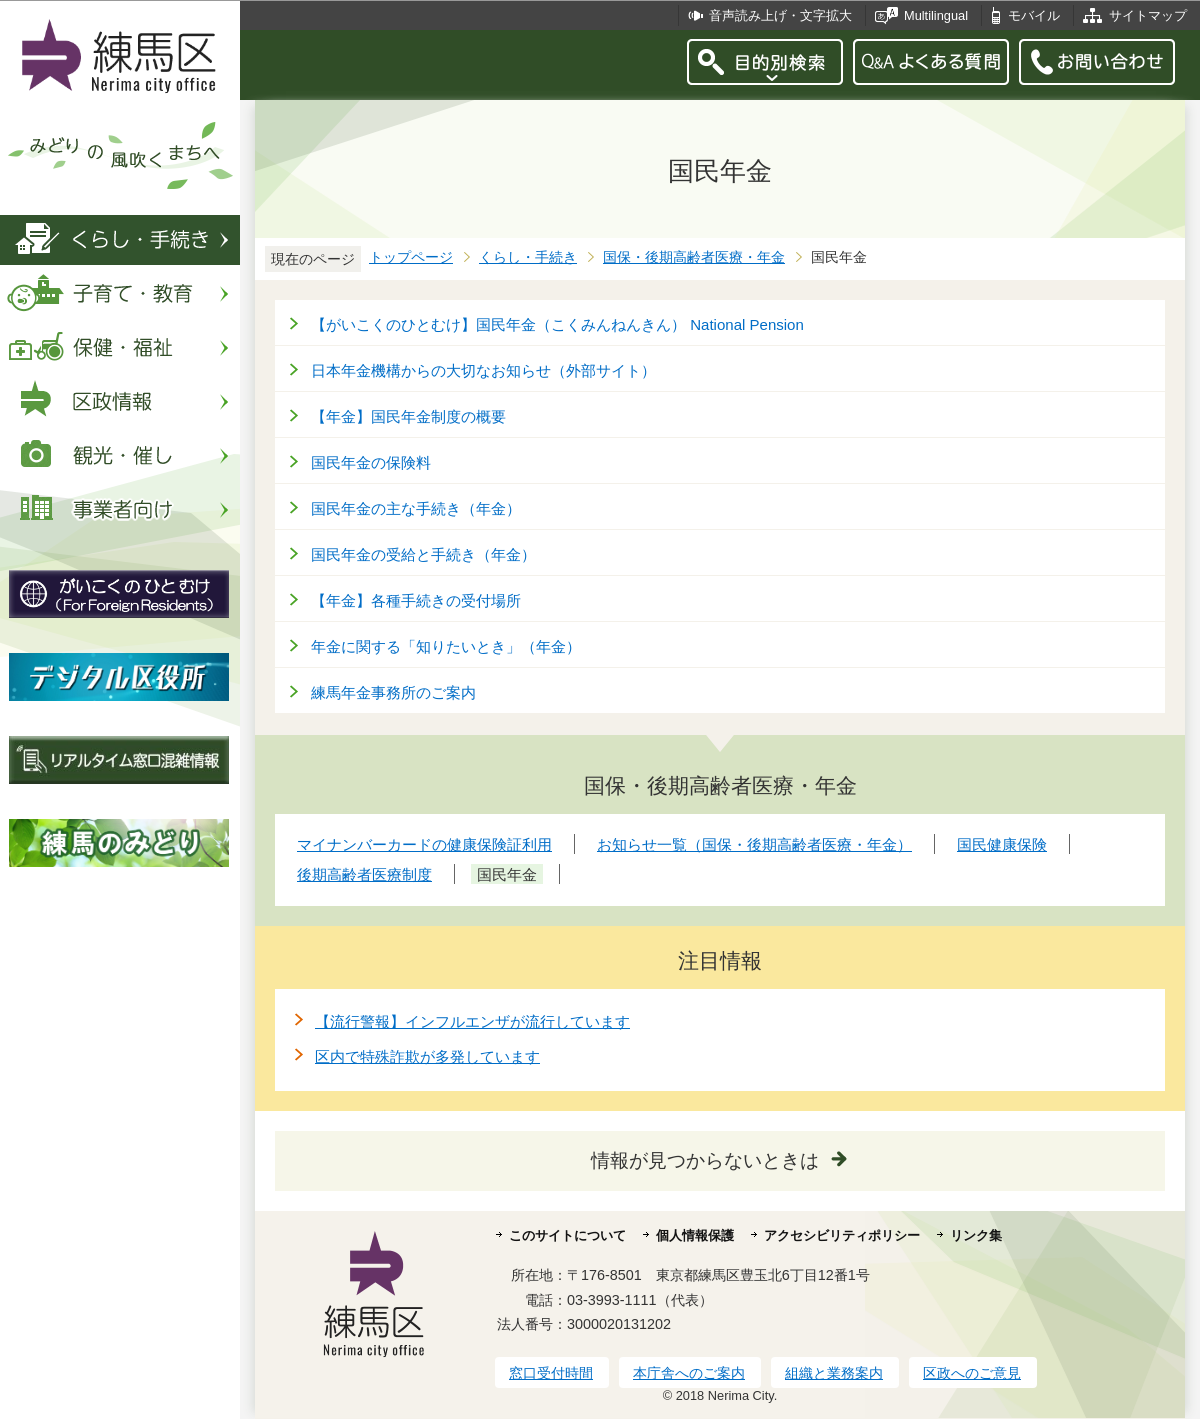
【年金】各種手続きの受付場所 (416, 600)
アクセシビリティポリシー (842, 1235)
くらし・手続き (528, 257)
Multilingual (936, 15)
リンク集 (976, 1235)
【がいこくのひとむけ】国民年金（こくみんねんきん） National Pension (557, 324)
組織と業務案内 (834, 1373)
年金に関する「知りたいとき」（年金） (446, 646)
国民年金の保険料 (371, 462)
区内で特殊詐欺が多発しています (427, 1056)
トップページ (411, 257)
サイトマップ (1148, 15)
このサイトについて (567, 1235)
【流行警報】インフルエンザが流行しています (472, 1021)
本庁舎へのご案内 (689, 1373)
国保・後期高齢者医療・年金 (694, 257)
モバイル (1034, 15)
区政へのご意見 (972, 1373)
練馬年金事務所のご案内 (393, 692)
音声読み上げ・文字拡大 (780, 15)
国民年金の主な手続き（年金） (416, 508)
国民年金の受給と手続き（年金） (423, 554)
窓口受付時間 (551, 1373)
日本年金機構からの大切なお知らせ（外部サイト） (483, 370)
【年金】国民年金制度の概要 (408, 416)
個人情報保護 (695, 1235)
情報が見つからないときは (705, 1160)
